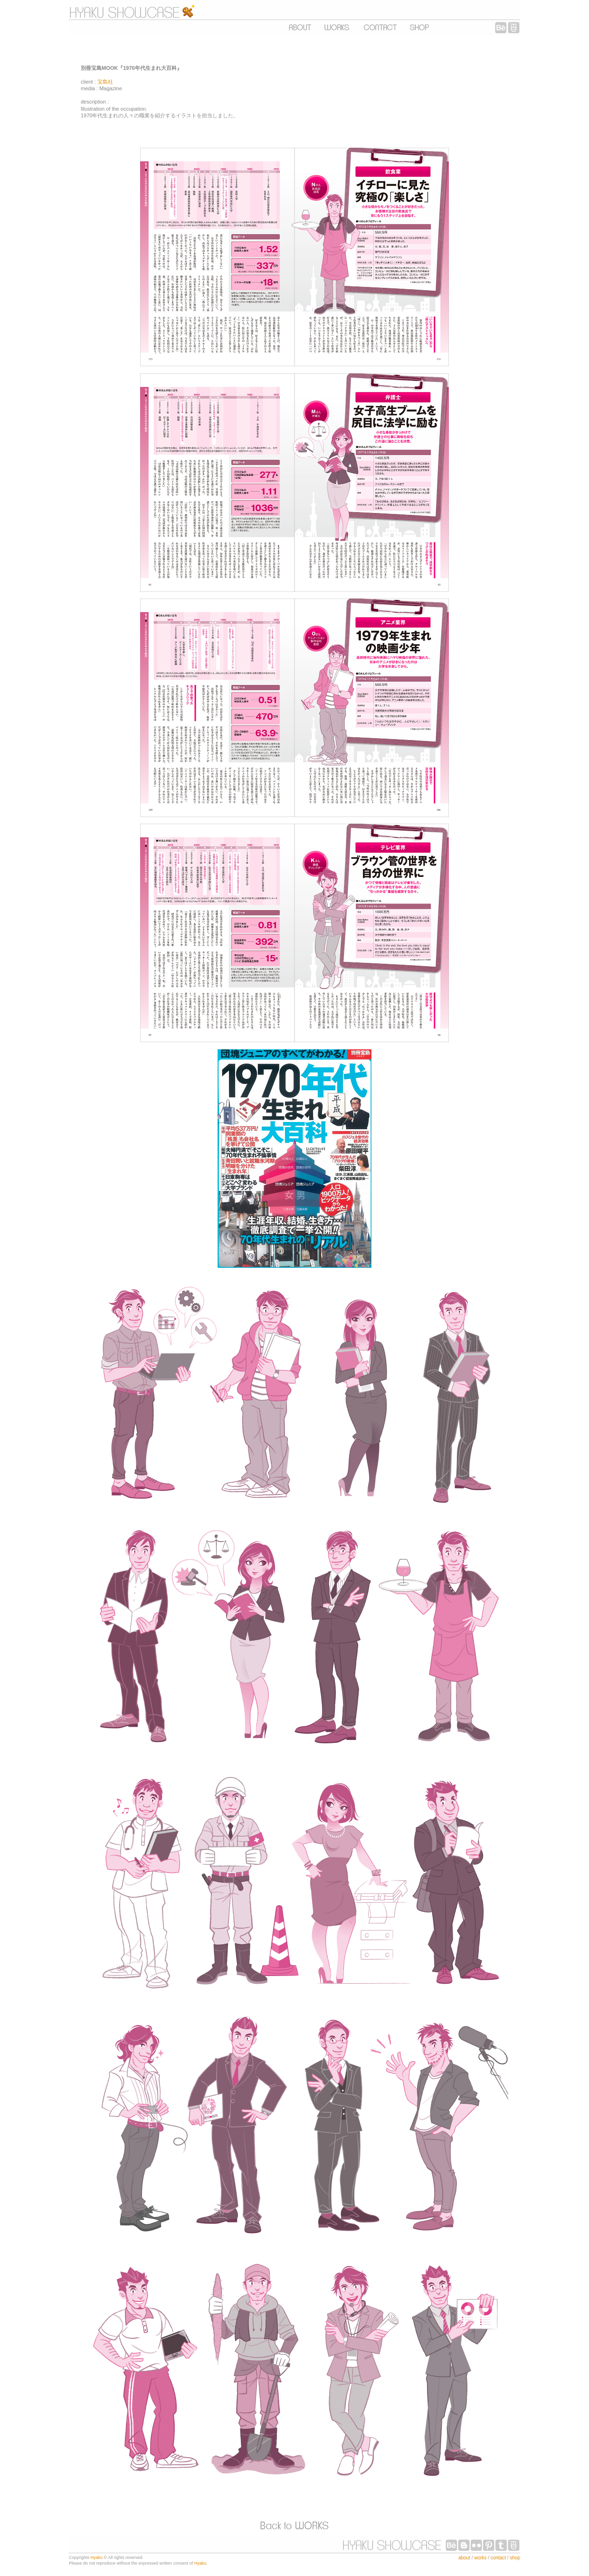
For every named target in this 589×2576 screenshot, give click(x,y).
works (480, 2557)
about (464, 2557)
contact (498, 2557)
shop (515, 2557)
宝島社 (105, 82)
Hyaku (97, 2557)
